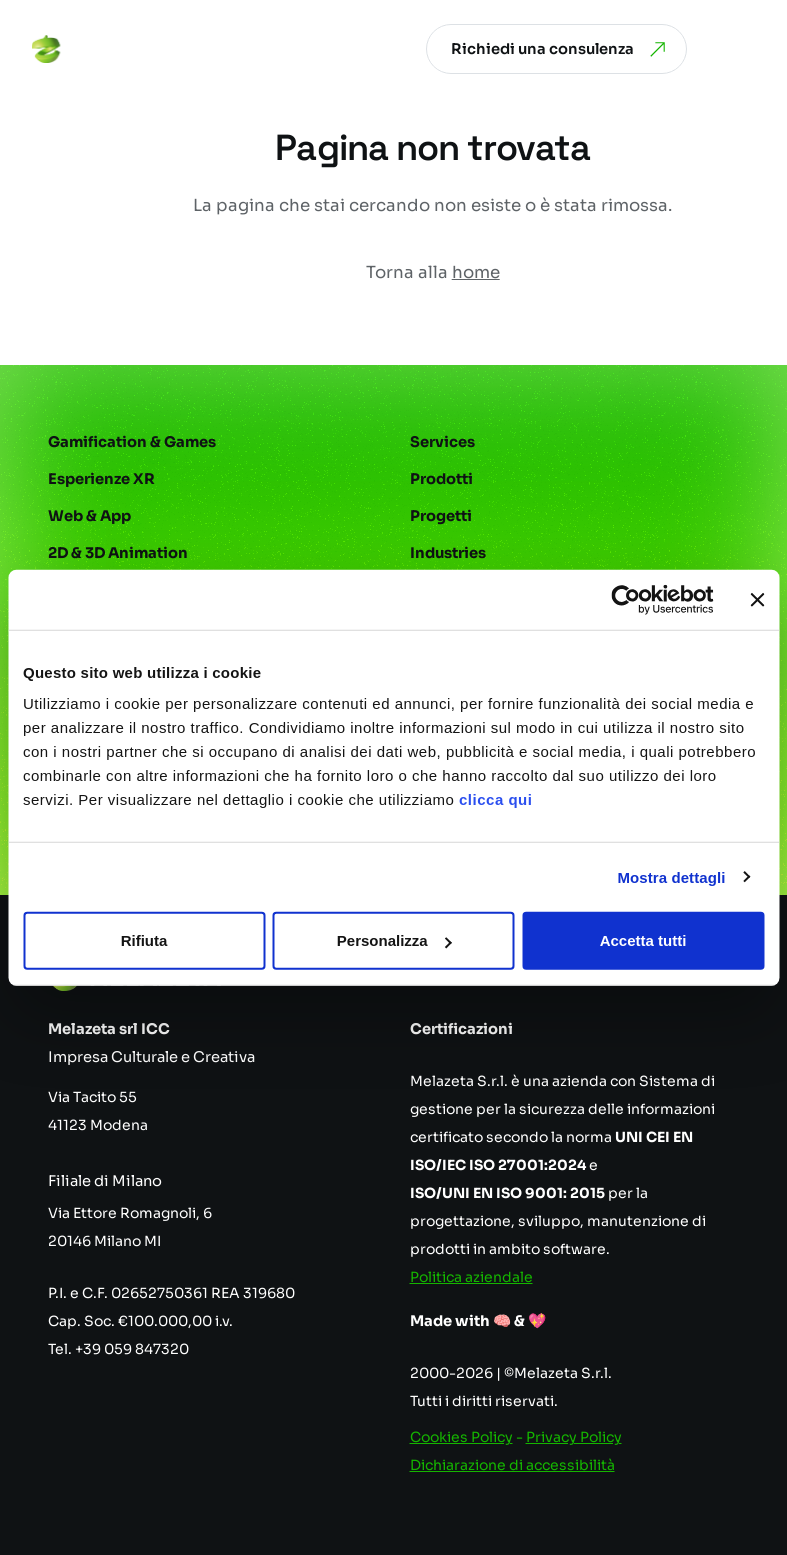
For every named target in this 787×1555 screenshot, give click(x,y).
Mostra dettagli (671, 876)
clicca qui (495, 799)
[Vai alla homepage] (109, 49)
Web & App (89, 516)
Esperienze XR (101, 479)
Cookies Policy (461, 1437)
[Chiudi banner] (757, 599)
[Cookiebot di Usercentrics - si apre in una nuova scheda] (625, 599)
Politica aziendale (471, 1277)
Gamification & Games (132, 442)
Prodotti (441, 479)
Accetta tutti (643, 940)
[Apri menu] (741, 49)
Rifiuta (144, 940)
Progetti (441, 516)
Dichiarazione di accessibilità (512, 1465)
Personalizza (394, 940)
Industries (448, 553)
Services (442, 442)
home (476, 272)
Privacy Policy (574, 1437)
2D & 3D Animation (118, 553)
